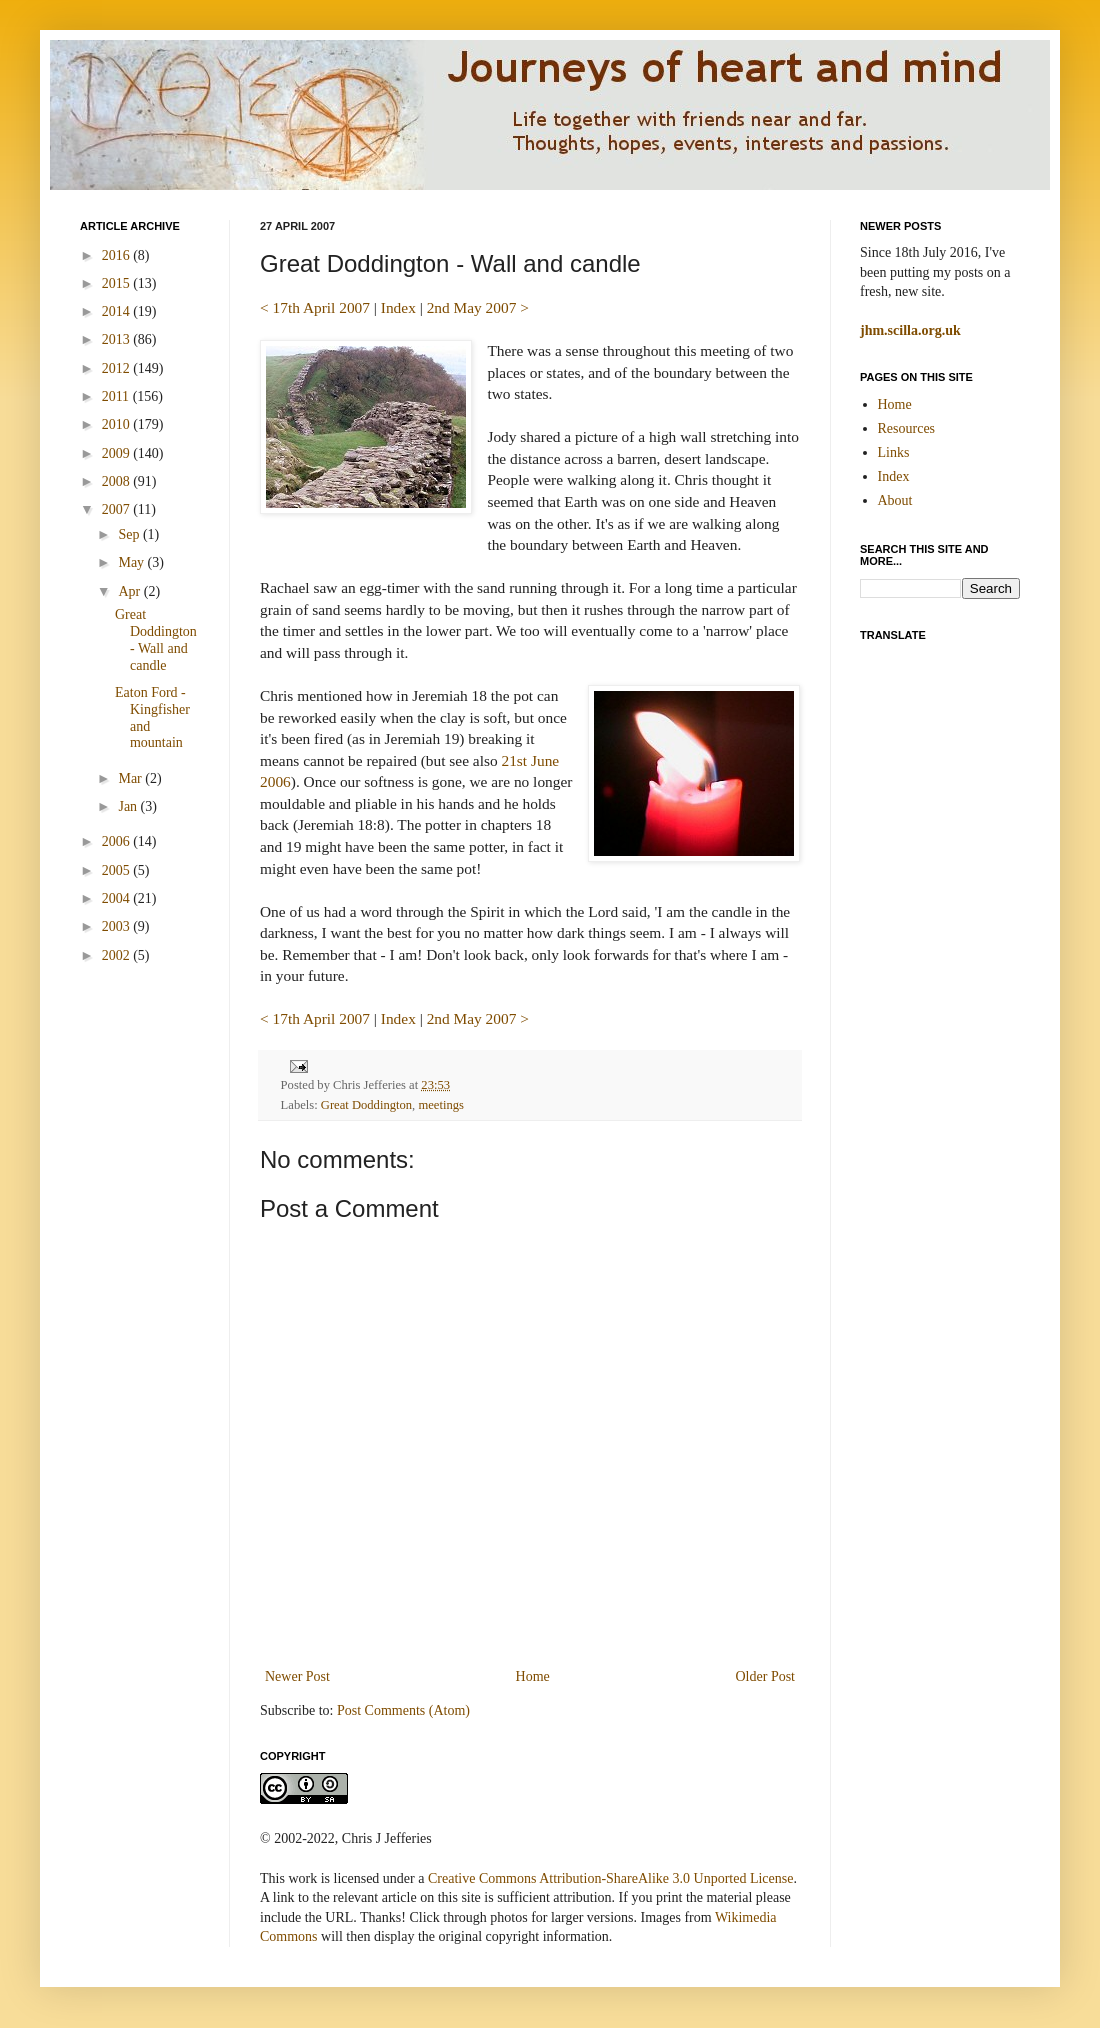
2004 (118, 898)
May (132, 562)
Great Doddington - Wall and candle (156, 639)
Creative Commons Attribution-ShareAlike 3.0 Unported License (610, 1878)
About (895, 500)
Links (894, 452)
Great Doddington (366, 1105)
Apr (130, 591)
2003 (118, 926)
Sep (130, 534)
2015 (118, 283)
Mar (131, 778)
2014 (118, 311)
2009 (118, 453)
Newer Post (297, 1676)
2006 (118, 841)
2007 (118, 509)
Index (398, 307)
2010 (118, 424)
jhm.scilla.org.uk (910, 330)
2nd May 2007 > (478, 307)
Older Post (766, 1676)
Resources (907, 428)
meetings (440, 1105)
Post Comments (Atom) (403, 1710)
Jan (129, 806)
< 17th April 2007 (315, 307)
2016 (118, 255)
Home (533, 1676)
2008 (118, 481)
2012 (118, 368)
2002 (118, 955)
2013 (118, 339)
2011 (117, 396)
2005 (118, 870)
